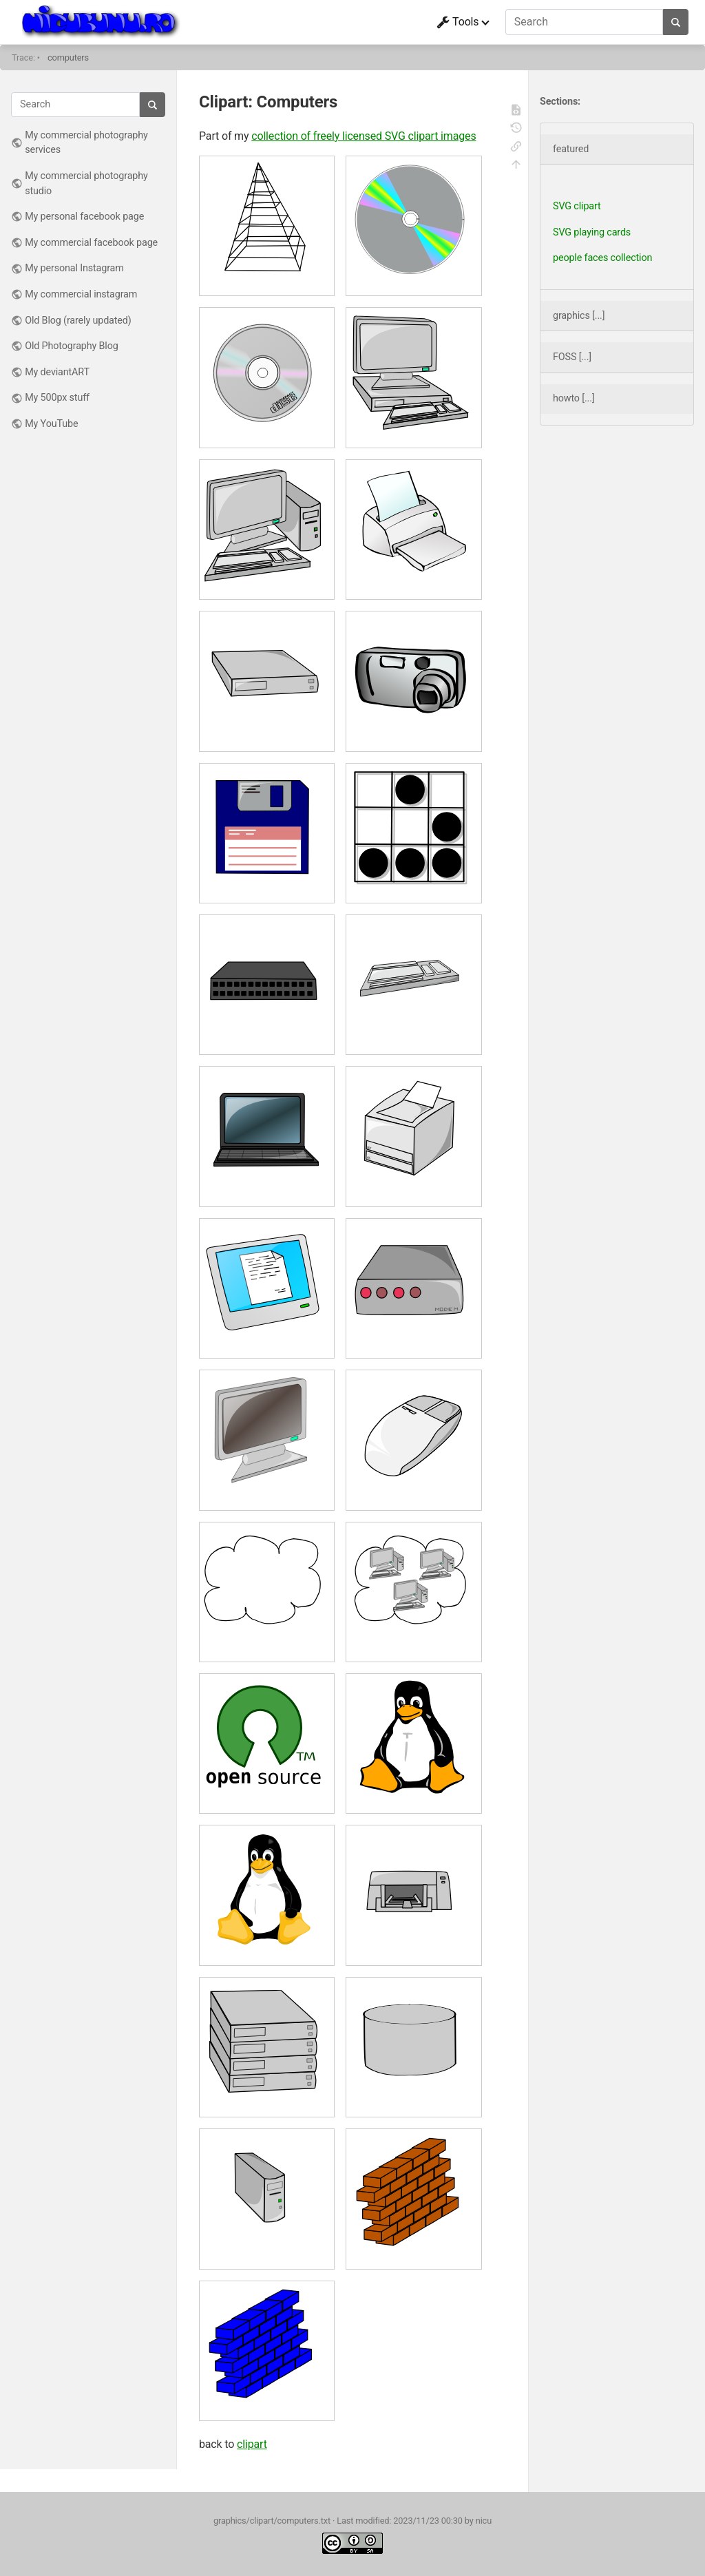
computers (68, 57)
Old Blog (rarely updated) (78, 320)
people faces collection (602, 258)
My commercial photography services (86, 142)
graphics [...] (578, 316)
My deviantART (57, 372)
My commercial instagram (81, 294)
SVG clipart (577, 206)
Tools (457, 22)
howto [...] (574, 398)
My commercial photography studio (86, 183)
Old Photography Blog (71, 346)
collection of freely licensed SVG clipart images (363, 136)
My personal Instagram (74, 268)
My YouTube (51, 424)
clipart (252, 2444)
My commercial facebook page (91, 243)
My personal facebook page (84, 216)
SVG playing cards (592, 232)
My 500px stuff (57, 398)
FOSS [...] (572, 357)
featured (571, 149)
